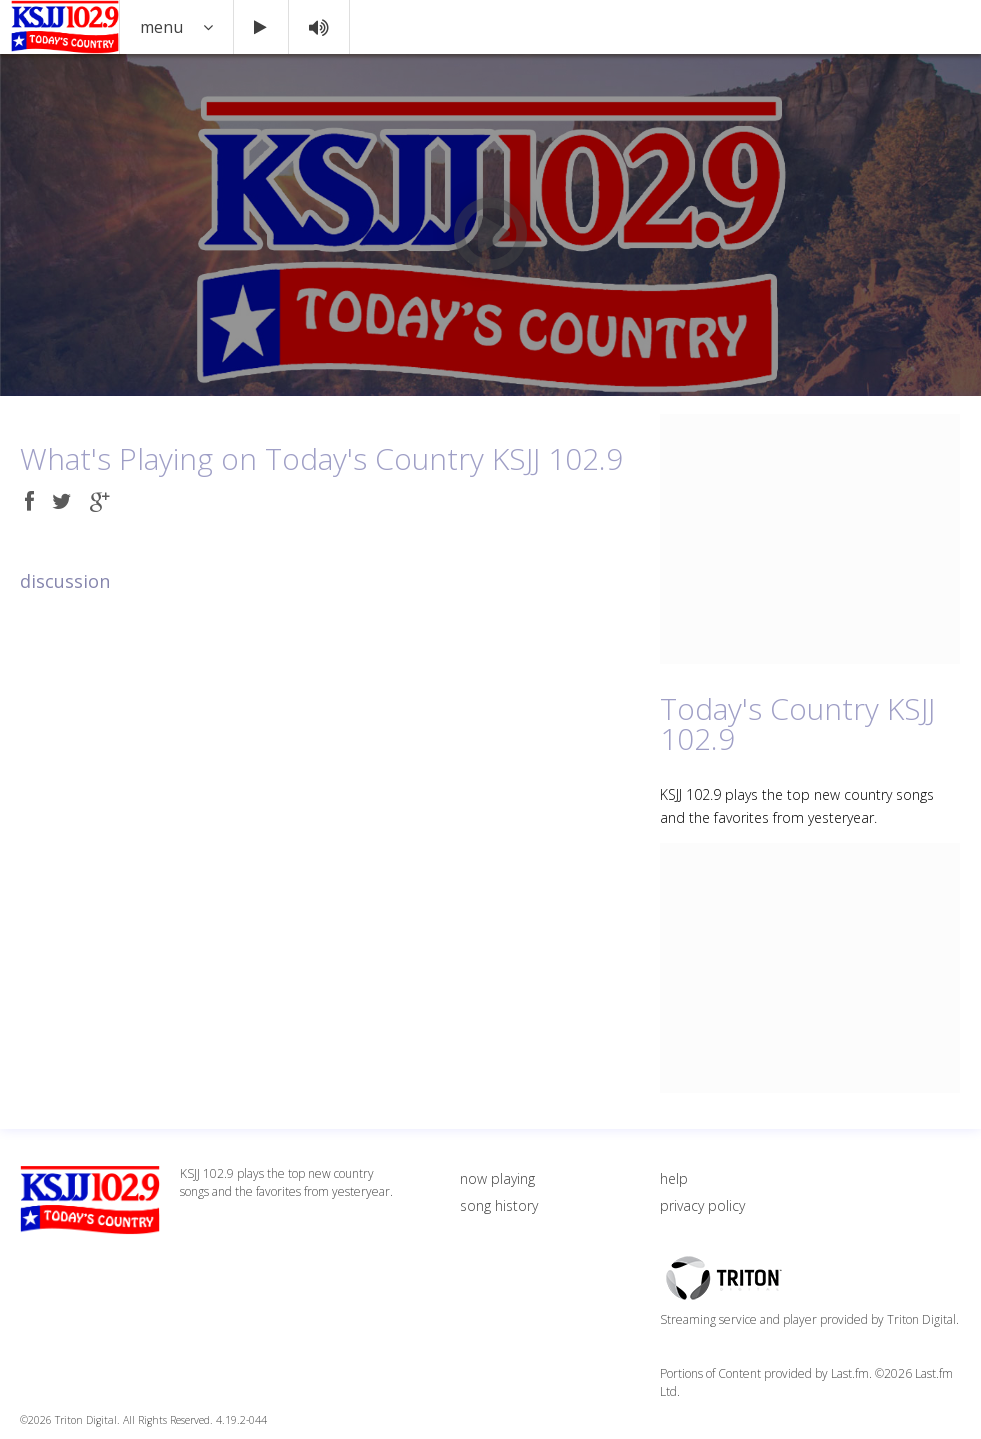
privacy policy (702, 1205)
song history (499, 1205)
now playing (497, 1178)
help (674, 1178)
